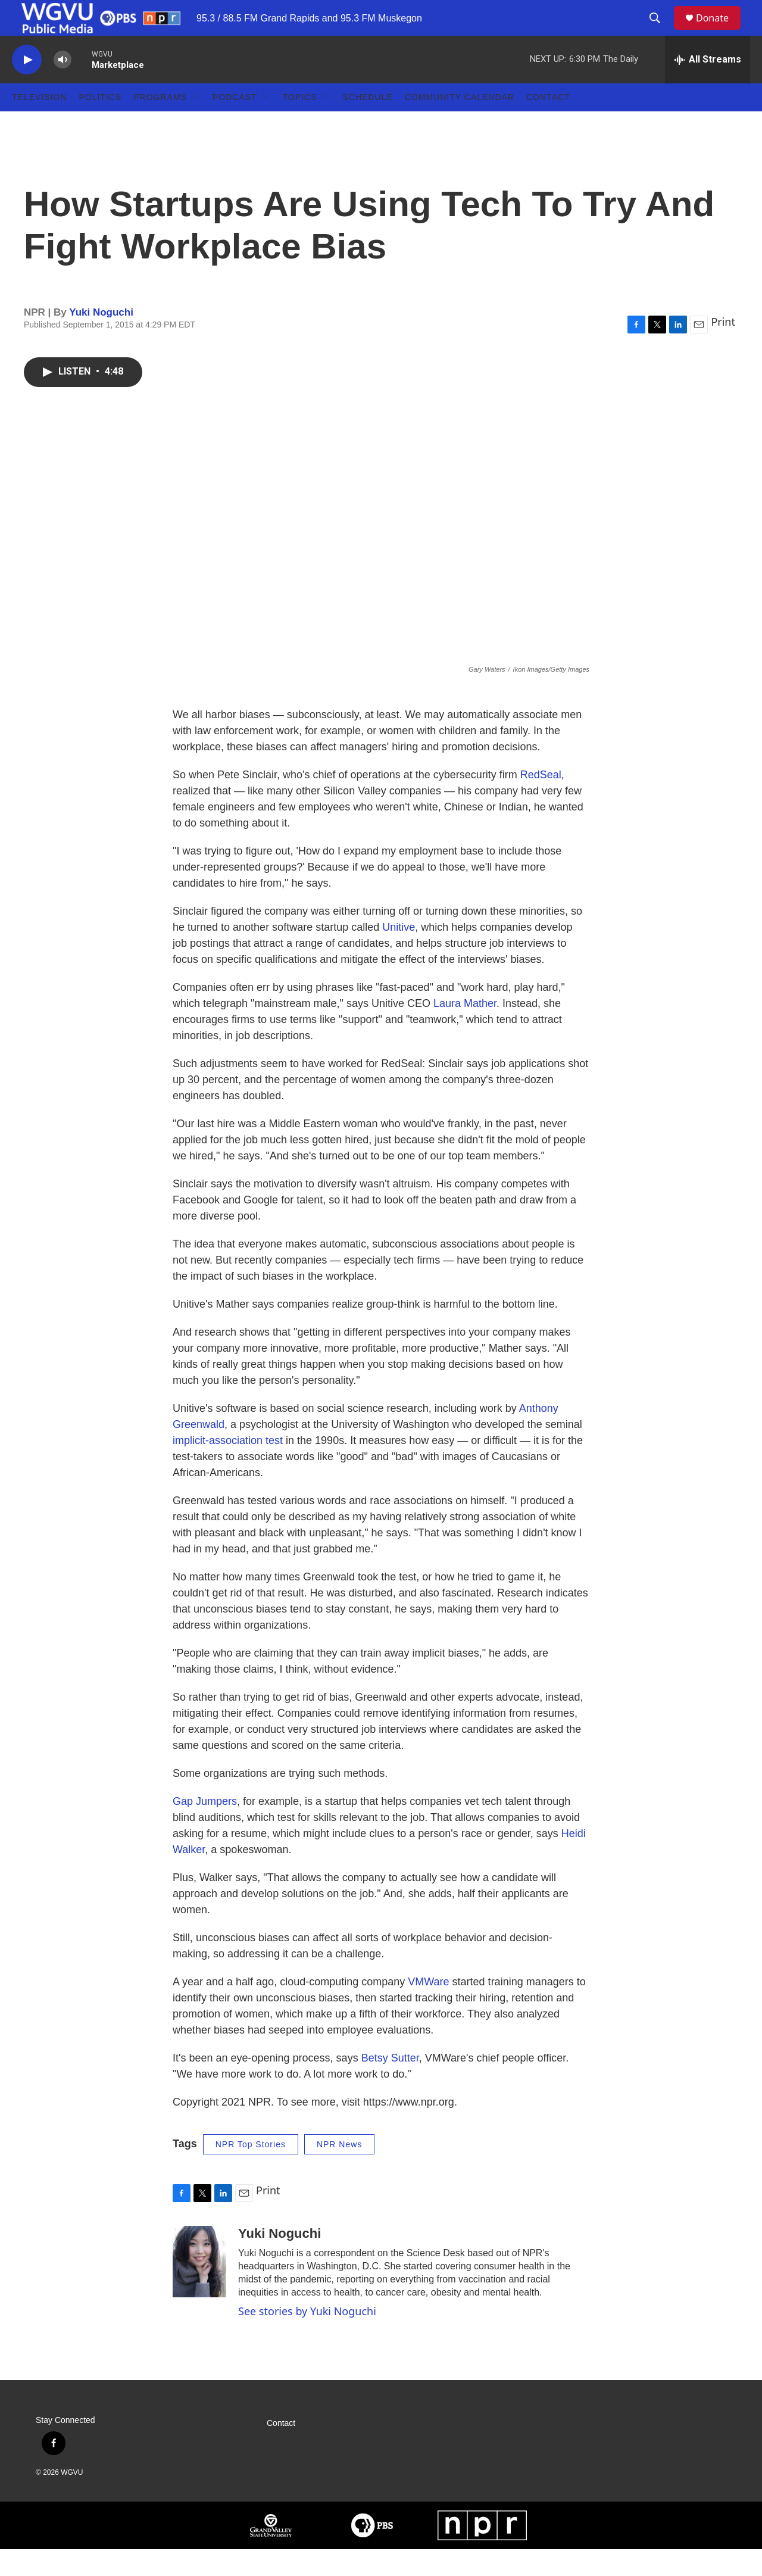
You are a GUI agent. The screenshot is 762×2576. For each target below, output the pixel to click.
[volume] (62, 86)
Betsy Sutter (390, 2085)
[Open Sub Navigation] (196, 124)
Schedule (368, 124)
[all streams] (707, 86)
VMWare (428, 2008)
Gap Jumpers (205, 1828)
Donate (719, 31)
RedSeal (540, 801)
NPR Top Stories (251, 2171)
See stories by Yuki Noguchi (307, 2338)
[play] (26, 86)
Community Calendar (459, 124)
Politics (100, 124)
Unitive (398, 954)
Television (39, 124)
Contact (548, 124)
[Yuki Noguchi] (199, 2288)
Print (723, 348)
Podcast (235, 124)
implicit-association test (228, 1467)
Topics (300, 124)
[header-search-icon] (660, 31)
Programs (160, 124)
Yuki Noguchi (101, 339)
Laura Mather (464, 1030)
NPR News (339, 2171)
